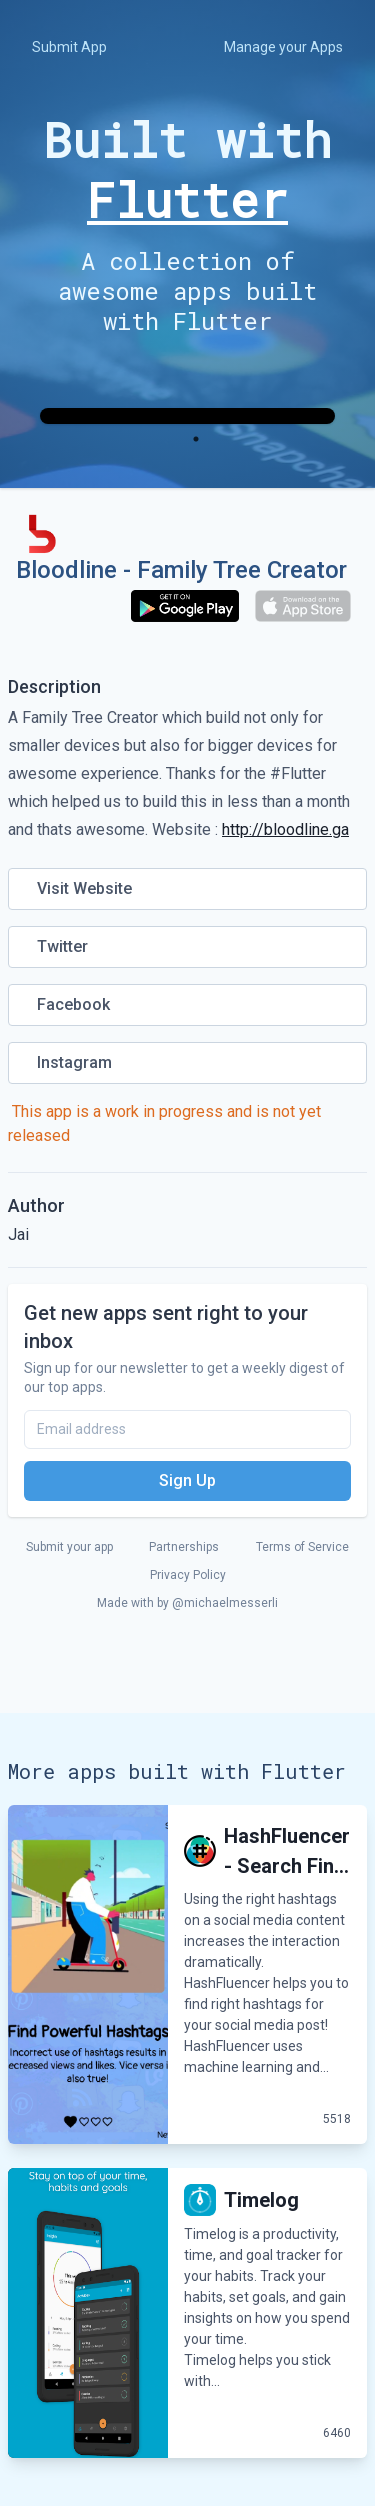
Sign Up (187, 1480)
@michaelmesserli (225, 1603)
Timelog (261, 2200)
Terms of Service (302, 1547)
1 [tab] (196, 439)
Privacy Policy (188, 1575)
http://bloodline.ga (285, 829)
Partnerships (184, 1547)
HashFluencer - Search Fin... (287, 1851)
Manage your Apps (283, 47)
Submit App (69, 47)
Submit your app (69, 1547)
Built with (187, 169)
